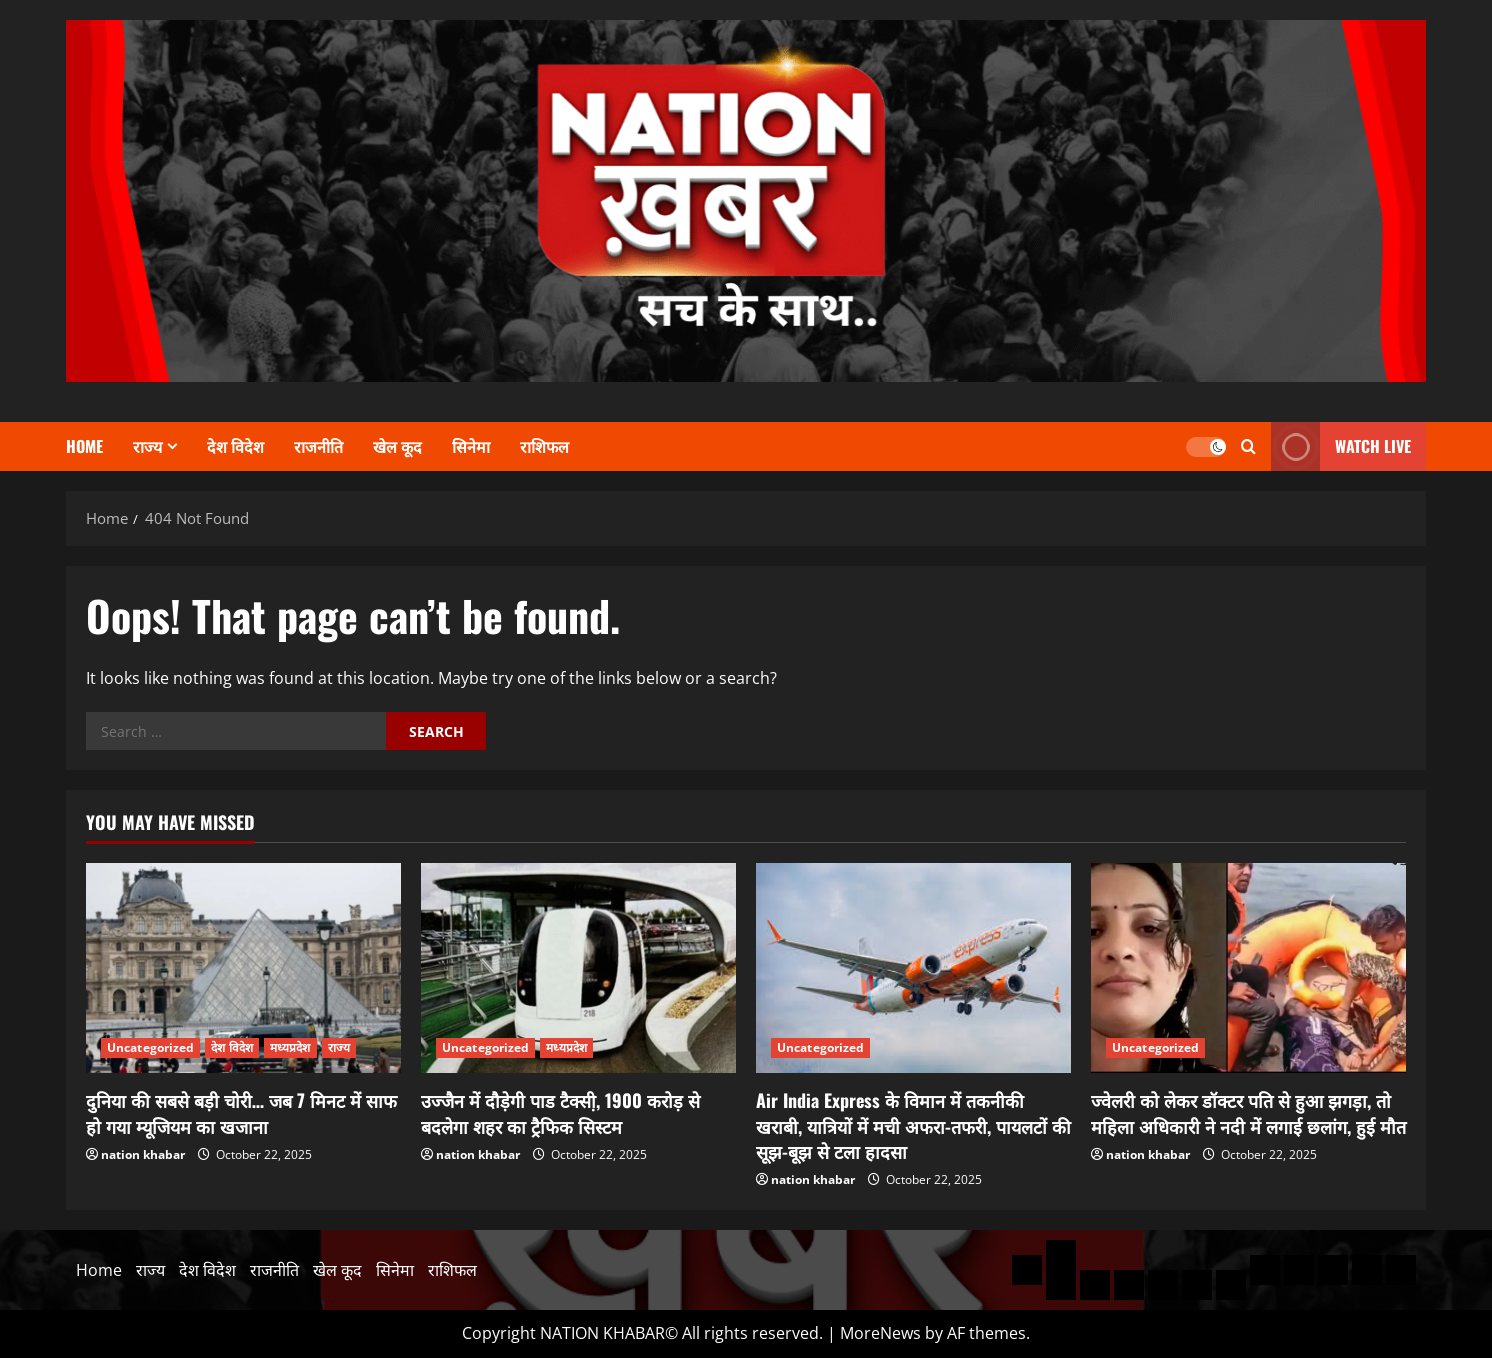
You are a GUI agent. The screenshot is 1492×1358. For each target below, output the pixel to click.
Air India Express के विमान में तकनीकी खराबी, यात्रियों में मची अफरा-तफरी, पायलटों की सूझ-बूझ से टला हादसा (913, 1125)
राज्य (147, 446)
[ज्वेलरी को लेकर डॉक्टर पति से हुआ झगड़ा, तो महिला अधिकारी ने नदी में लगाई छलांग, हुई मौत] (1248, 968)
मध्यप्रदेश (290, 1047)
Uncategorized (150, 1047)
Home (84, 446)
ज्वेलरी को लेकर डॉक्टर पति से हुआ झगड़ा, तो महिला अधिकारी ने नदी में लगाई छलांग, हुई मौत (1248, 1112)
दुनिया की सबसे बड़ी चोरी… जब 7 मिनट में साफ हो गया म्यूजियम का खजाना (241, 1112)
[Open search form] (1248, 446)
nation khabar (143, 1154)
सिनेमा (471, 446)
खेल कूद (397, 446)
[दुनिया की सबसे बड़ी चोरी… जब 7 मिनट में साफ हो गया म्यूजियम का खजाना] (243, 968)
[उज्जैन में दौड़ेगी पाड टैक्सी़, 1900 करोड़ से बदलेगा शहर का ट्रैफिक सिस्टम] (578, 968)
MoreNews (880, 1333)
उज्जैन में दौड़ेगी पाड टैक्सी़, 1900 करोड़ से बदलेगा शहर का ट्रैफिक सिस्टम (560, 1112)
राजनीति (318, 446)
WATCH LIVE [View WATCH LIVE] (1341, 446)
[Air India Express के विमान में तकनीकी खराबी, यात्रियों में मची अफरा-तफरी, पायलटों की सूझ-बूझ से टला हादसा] (913, 968)
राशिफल (544, 446)
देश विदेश (235, 446)
